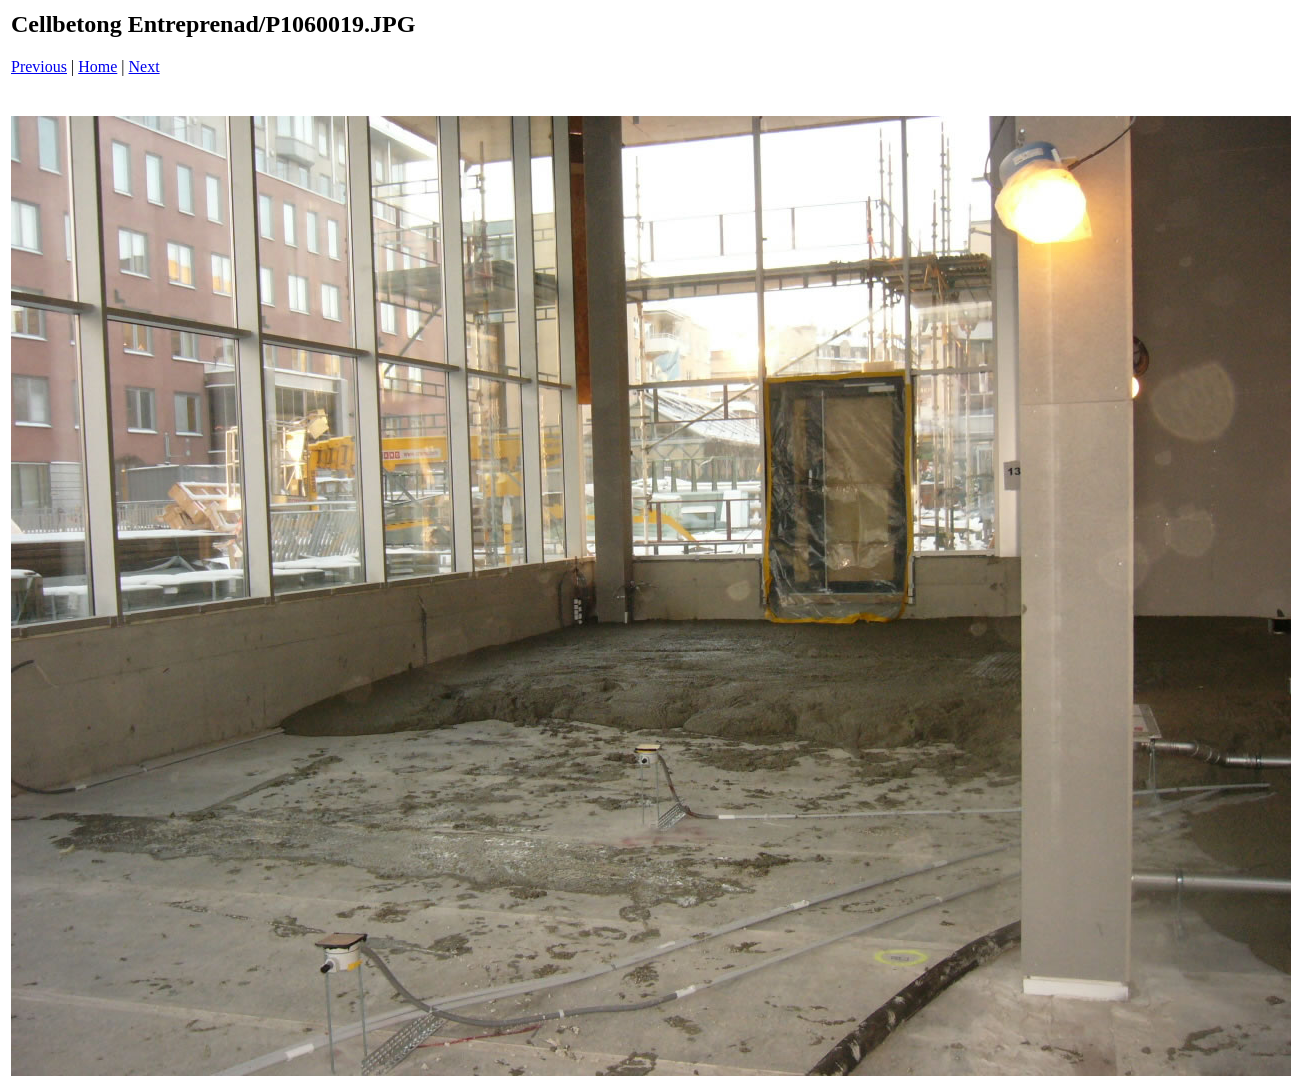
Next (144, 66)
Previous (39, 66)
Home (97, 66)
